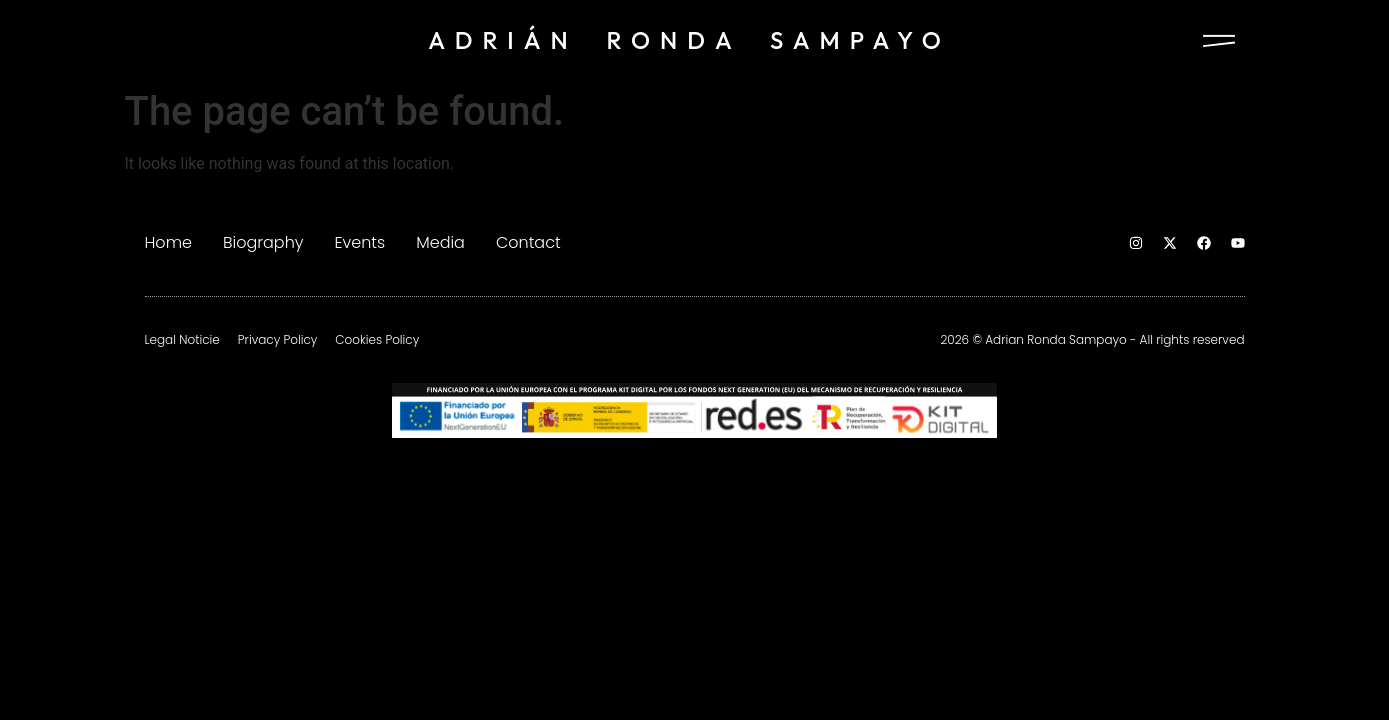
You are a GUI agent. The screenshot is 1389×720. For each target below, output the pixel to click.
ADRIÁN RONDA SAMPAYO (689, 40)
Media (440, 242)
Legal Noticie (182, 339)
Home (168, 242)
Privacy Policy (278, 339)
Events (359, 242)
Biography (263, 242)
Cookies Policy (377, 339)
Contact (528, 242)
